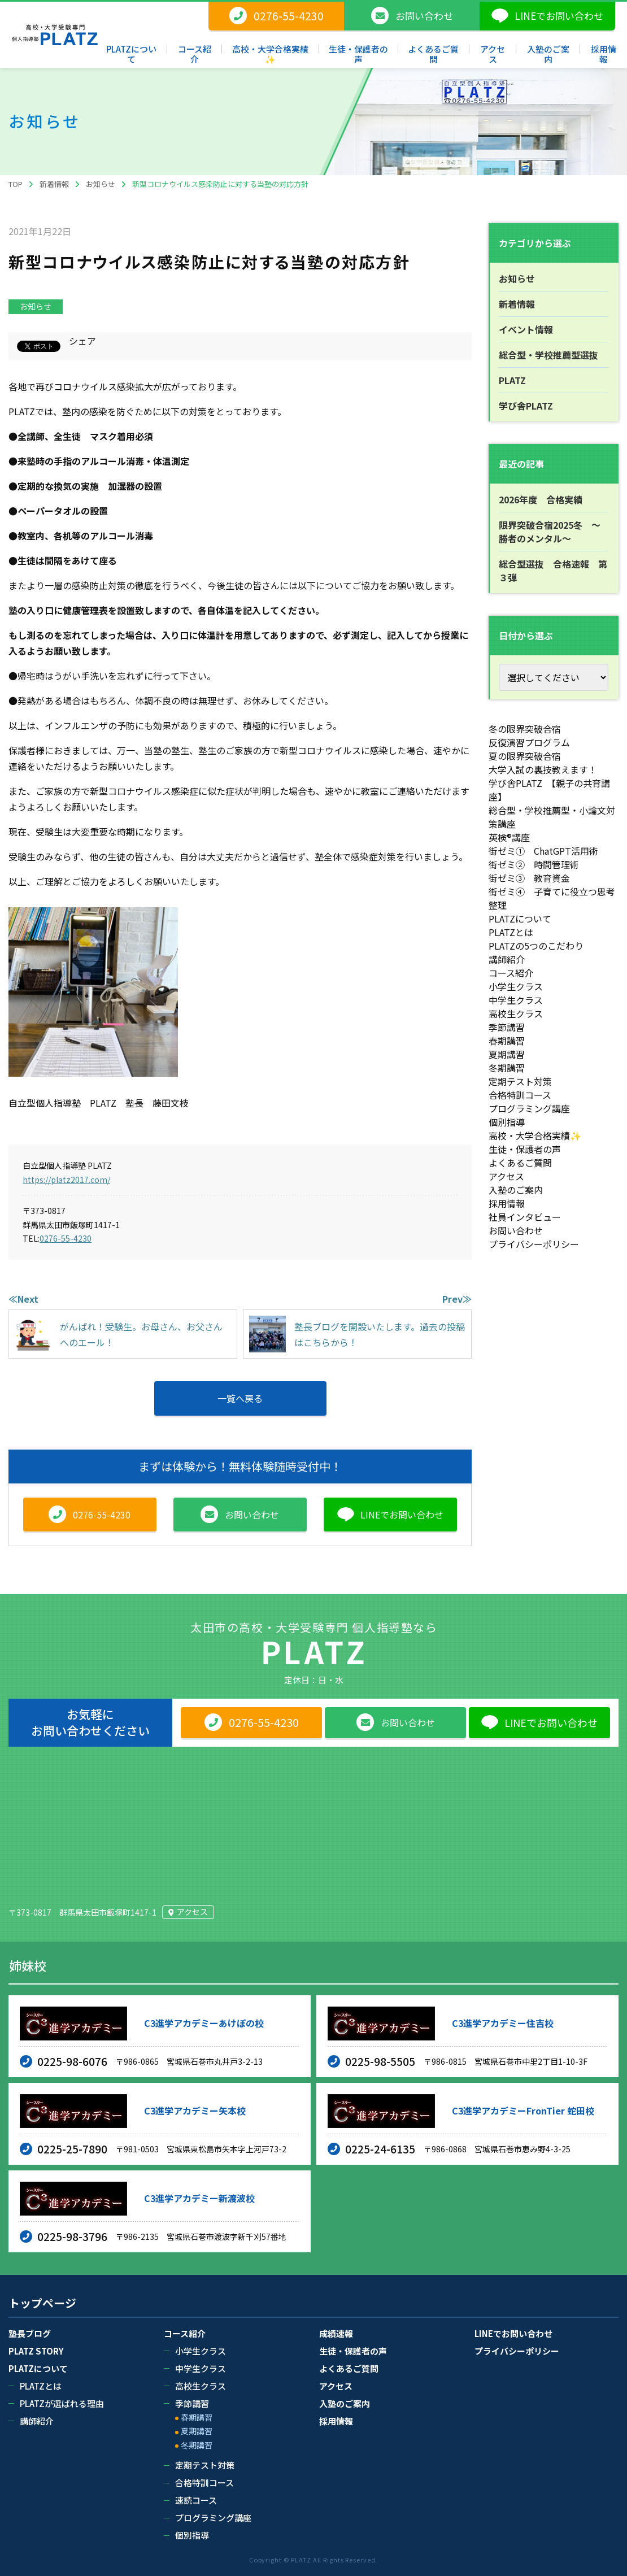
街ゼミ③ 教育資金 (529, 878)
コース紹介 (511, 973)
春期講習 (507, 1040)
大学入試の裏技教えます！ (543, 769)
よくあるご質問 (520, 1162)
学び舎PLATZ (526, 405)
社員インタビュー (525, 1217)
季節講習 (507, 1027)
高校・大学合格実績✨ (535, 1135)
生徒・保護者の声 (525, 1149)
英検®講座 (509, 837)
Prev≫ (457, 1299)
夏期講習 (507, 1054)
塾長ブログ (29, 2333)
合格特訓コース (520, 1095)
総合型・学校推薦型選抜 (548, 355)
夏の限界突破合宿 (525, 756)
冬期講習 (507, 1067)
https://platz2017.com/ (66, 1179)
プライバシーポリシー (534, 1244)
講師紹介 (507, 959)
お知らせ (35, 306)
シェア (82, 340)
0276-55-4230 (66, 1238)
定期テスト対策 (520, 1081)
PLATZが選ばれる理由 (62, 2403)
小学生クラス (516, 986)
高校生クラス (516, 1013)
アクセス (506, 1176)
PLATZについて (520, 918)
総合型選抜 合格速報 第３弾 (553, 570)
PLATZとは (511, 932)
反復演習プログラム (529, 742)
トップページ (42, 2303)
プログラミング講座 (529, 1108)
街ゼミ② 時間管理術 (534, 864)
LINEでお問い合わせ (513, 2333)
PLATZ (512, 380)
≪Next (23, 1299)
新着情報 (517, 304)
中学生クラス (516, 1000)
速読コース (196, 2500)
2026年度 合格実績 (540, 499)
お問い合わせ (516, 1230)
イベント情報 (526, 329)
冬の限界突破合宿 (525, 729)
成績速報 (336, 2333)
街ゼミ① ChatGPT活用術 (543, 851)
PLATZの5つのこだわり (536, 945)
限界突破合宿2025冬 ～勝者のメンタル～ (549, 531)
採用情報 (507, 1203)
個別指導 (507, 1122)
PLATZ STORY (36, 2351)
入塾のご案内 (516, 1189)
